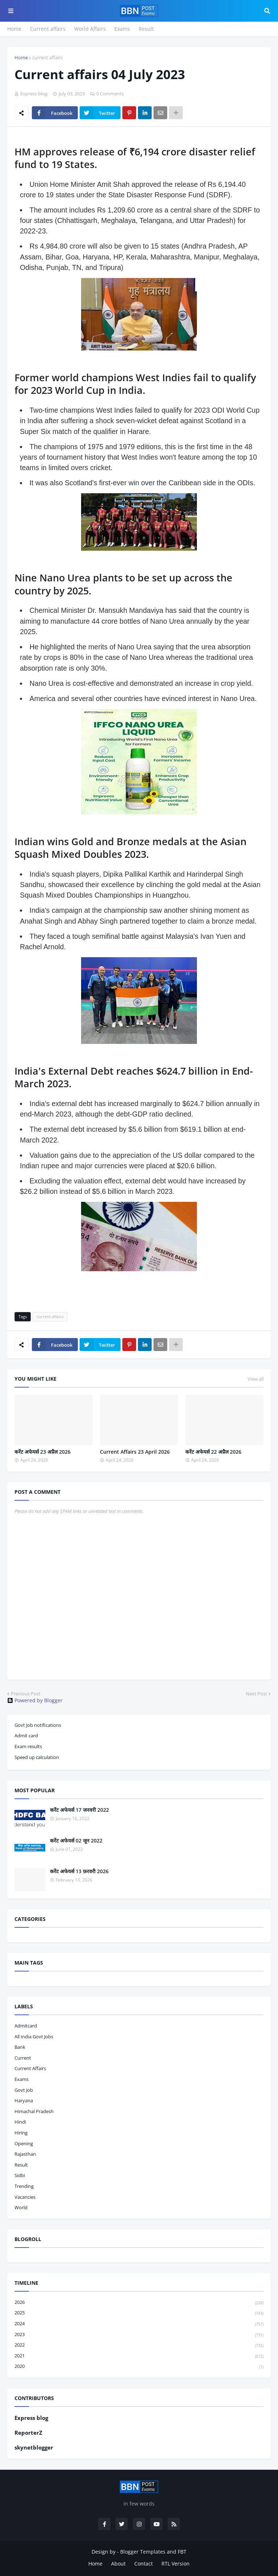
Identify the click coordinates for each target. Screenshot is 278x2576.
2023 (139, 2335)
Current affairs (48, 28)
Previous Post (26, 1693)
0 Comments (110, 93)
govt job (23, 2090)
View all (256, 1378)
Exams (122, 28)
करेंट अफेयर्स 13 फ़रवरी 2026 (79, 1871)
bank (19, 2047)
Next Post (256, 1693)
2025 (139, 2313)
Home (14, 28)
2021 (139, 2356)
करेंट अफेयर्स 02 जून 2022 (76, 1840)
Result (146, 28)
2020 (139, 2366)
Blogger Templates (142, 2551)
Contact (143, 2563)
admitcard (25, 2025)
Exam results (28, 1746)
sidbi (19, 2175)
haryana (23, 2100)
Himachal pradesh (34, 2111)
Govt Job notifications (37, 1725)
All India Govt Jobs (33, 2036)
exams (21, 2079)
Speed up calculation (36, 1757)
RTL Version (175, 2563)
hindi (20, 2122)
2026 (139, 2302)
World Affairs (90, 28)
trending (24, 2186)
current (22, 2058)
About (118, 2563)
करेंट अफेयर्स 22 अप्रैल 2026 (213, 1451)
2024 (139, 2324)
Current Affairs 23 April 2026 (135, 1451)
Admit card (26, 1735)
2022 (139, 2345)
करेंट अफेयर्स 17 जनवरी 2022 (79, 1809)
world (21, 2207)
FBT (182, 2551)
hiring (21, 2132)
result (21, 2165)
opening (23, 2143)
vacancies (24, 2197)
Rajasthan (25, 2154)
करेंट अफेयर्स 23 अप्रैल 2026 (42, 1451)
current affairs (47, 57)
